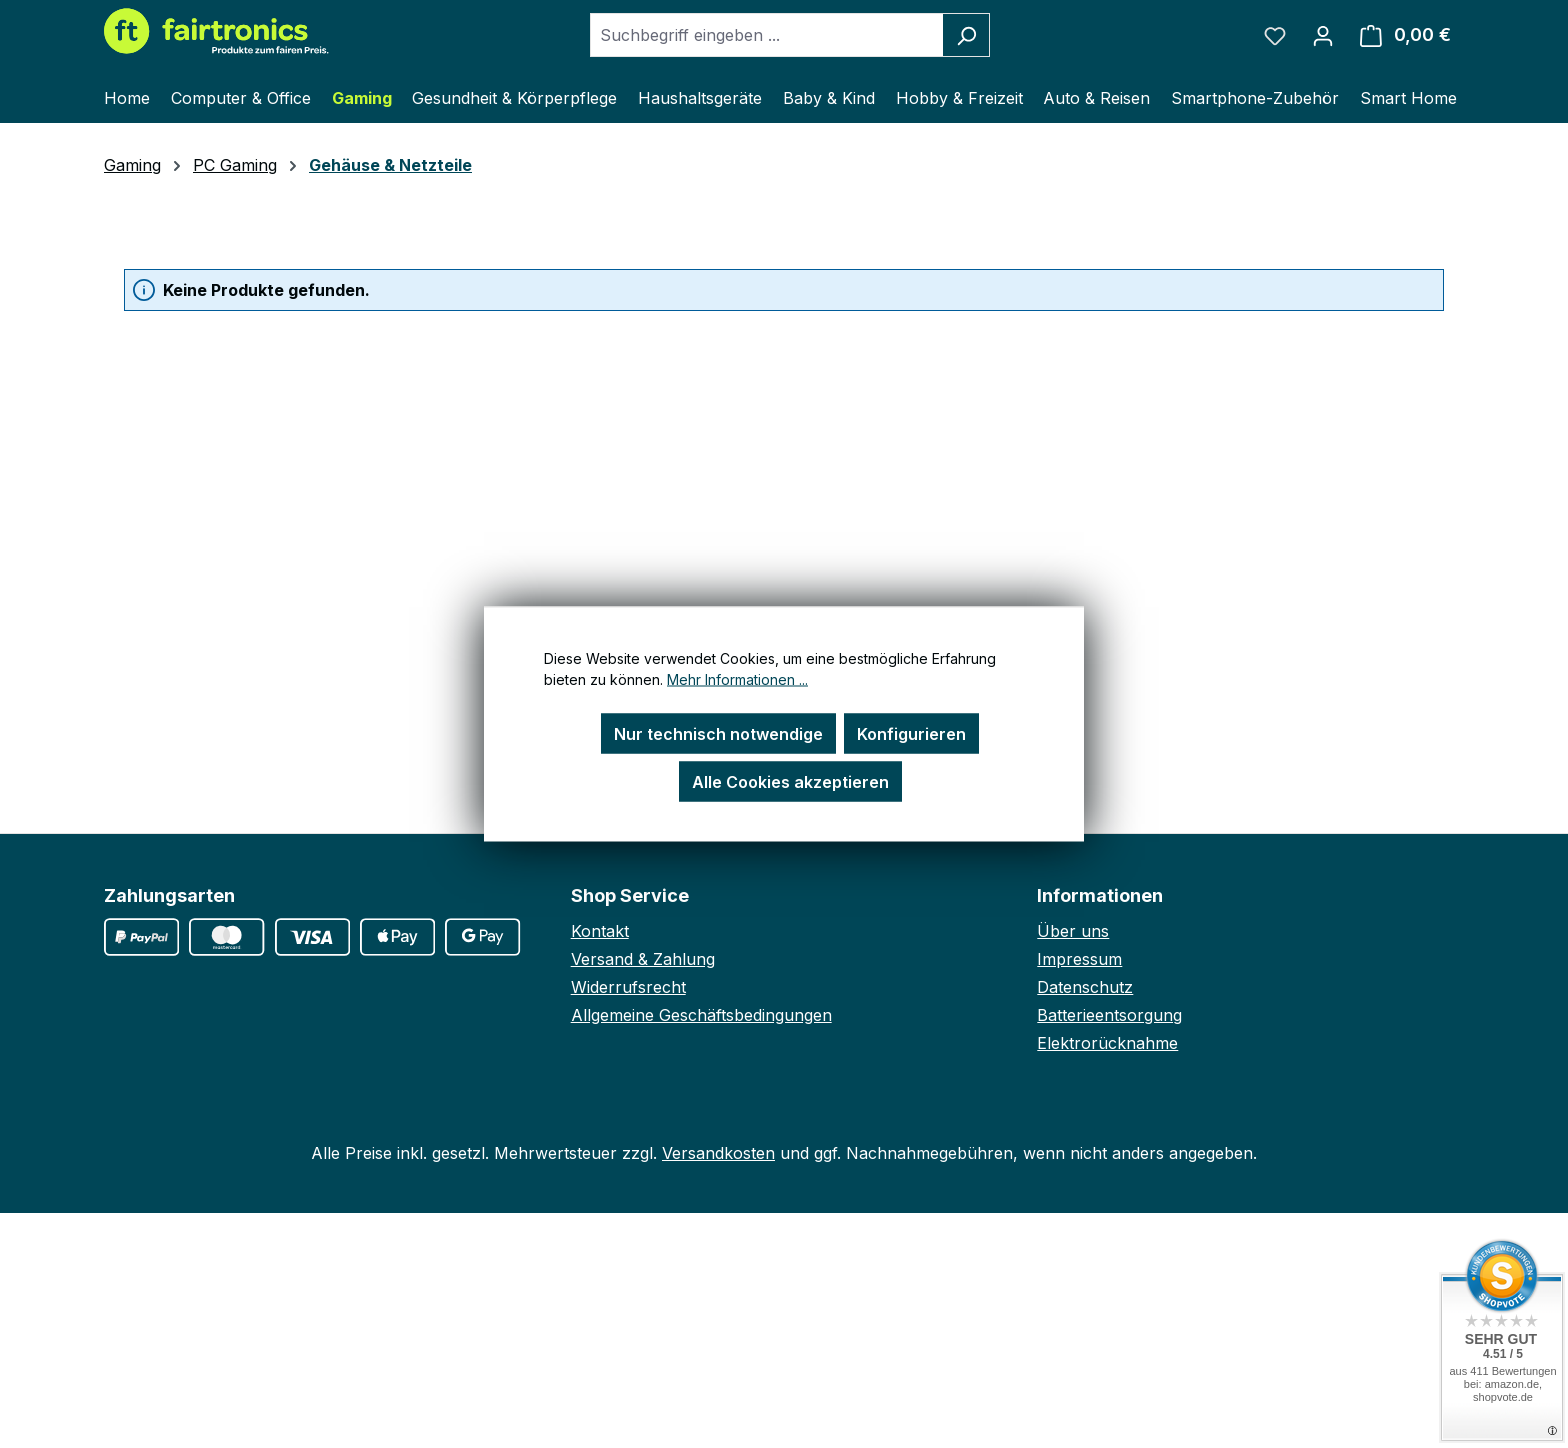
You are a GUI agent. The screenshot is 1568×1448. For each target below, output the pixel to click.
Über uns (1073, 931)
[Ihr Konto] (1323, 35)
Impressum (1079, 959)
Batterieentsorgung (1109, 1015)
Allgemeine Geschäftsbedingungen (701, 1015)
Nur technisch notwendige (718, 734)
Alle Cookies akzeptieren (790, 782)
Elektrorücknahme (1107, 1043)
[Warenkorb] (1405, 35)
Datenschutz (1085, 987)
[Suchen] (966, 35)
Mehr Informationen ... (737, 679)
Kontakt (600, 931)
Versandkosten (718, 1153)
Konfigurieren (911, 734)
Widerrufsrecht (628, 987)
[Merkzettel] (1275, 35)
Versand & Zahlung (643, 959)
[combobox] (767, 35)
